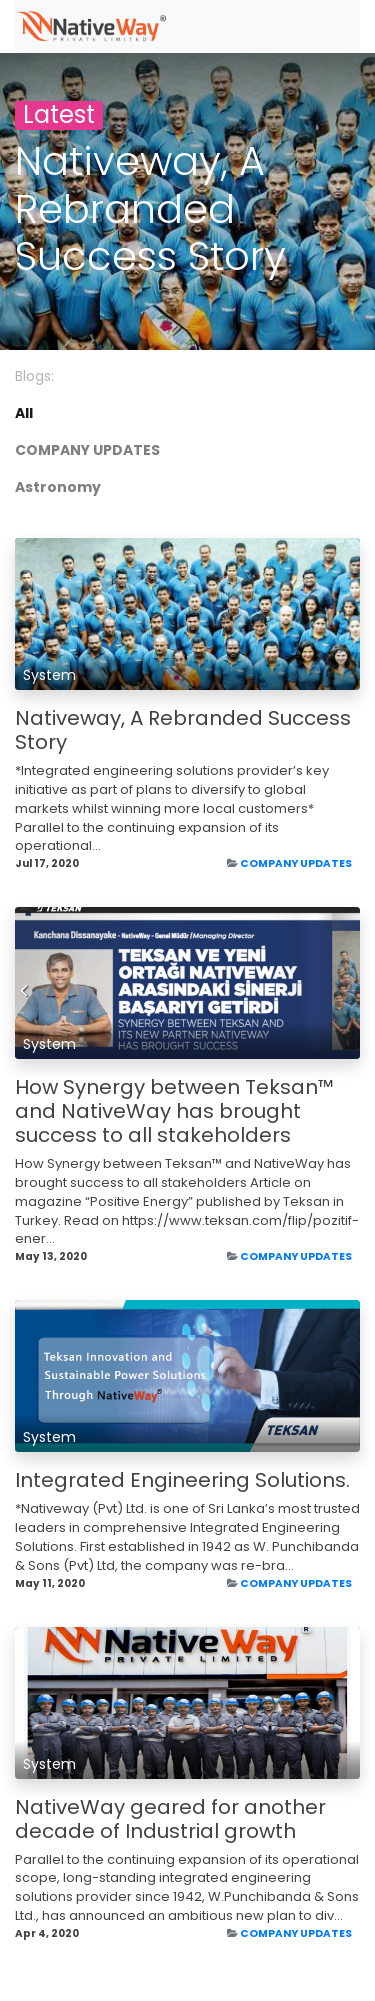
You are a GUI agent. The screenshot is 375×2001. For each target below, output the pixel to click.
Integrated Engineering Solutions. (182, 1480)
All (24, 413)
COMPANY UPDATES (296, 863)
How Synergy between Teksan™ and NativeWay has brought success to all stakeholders (174, 1111)
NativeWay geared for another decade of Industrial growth (170, 1819)
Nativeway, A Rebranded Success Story (183, 730)
